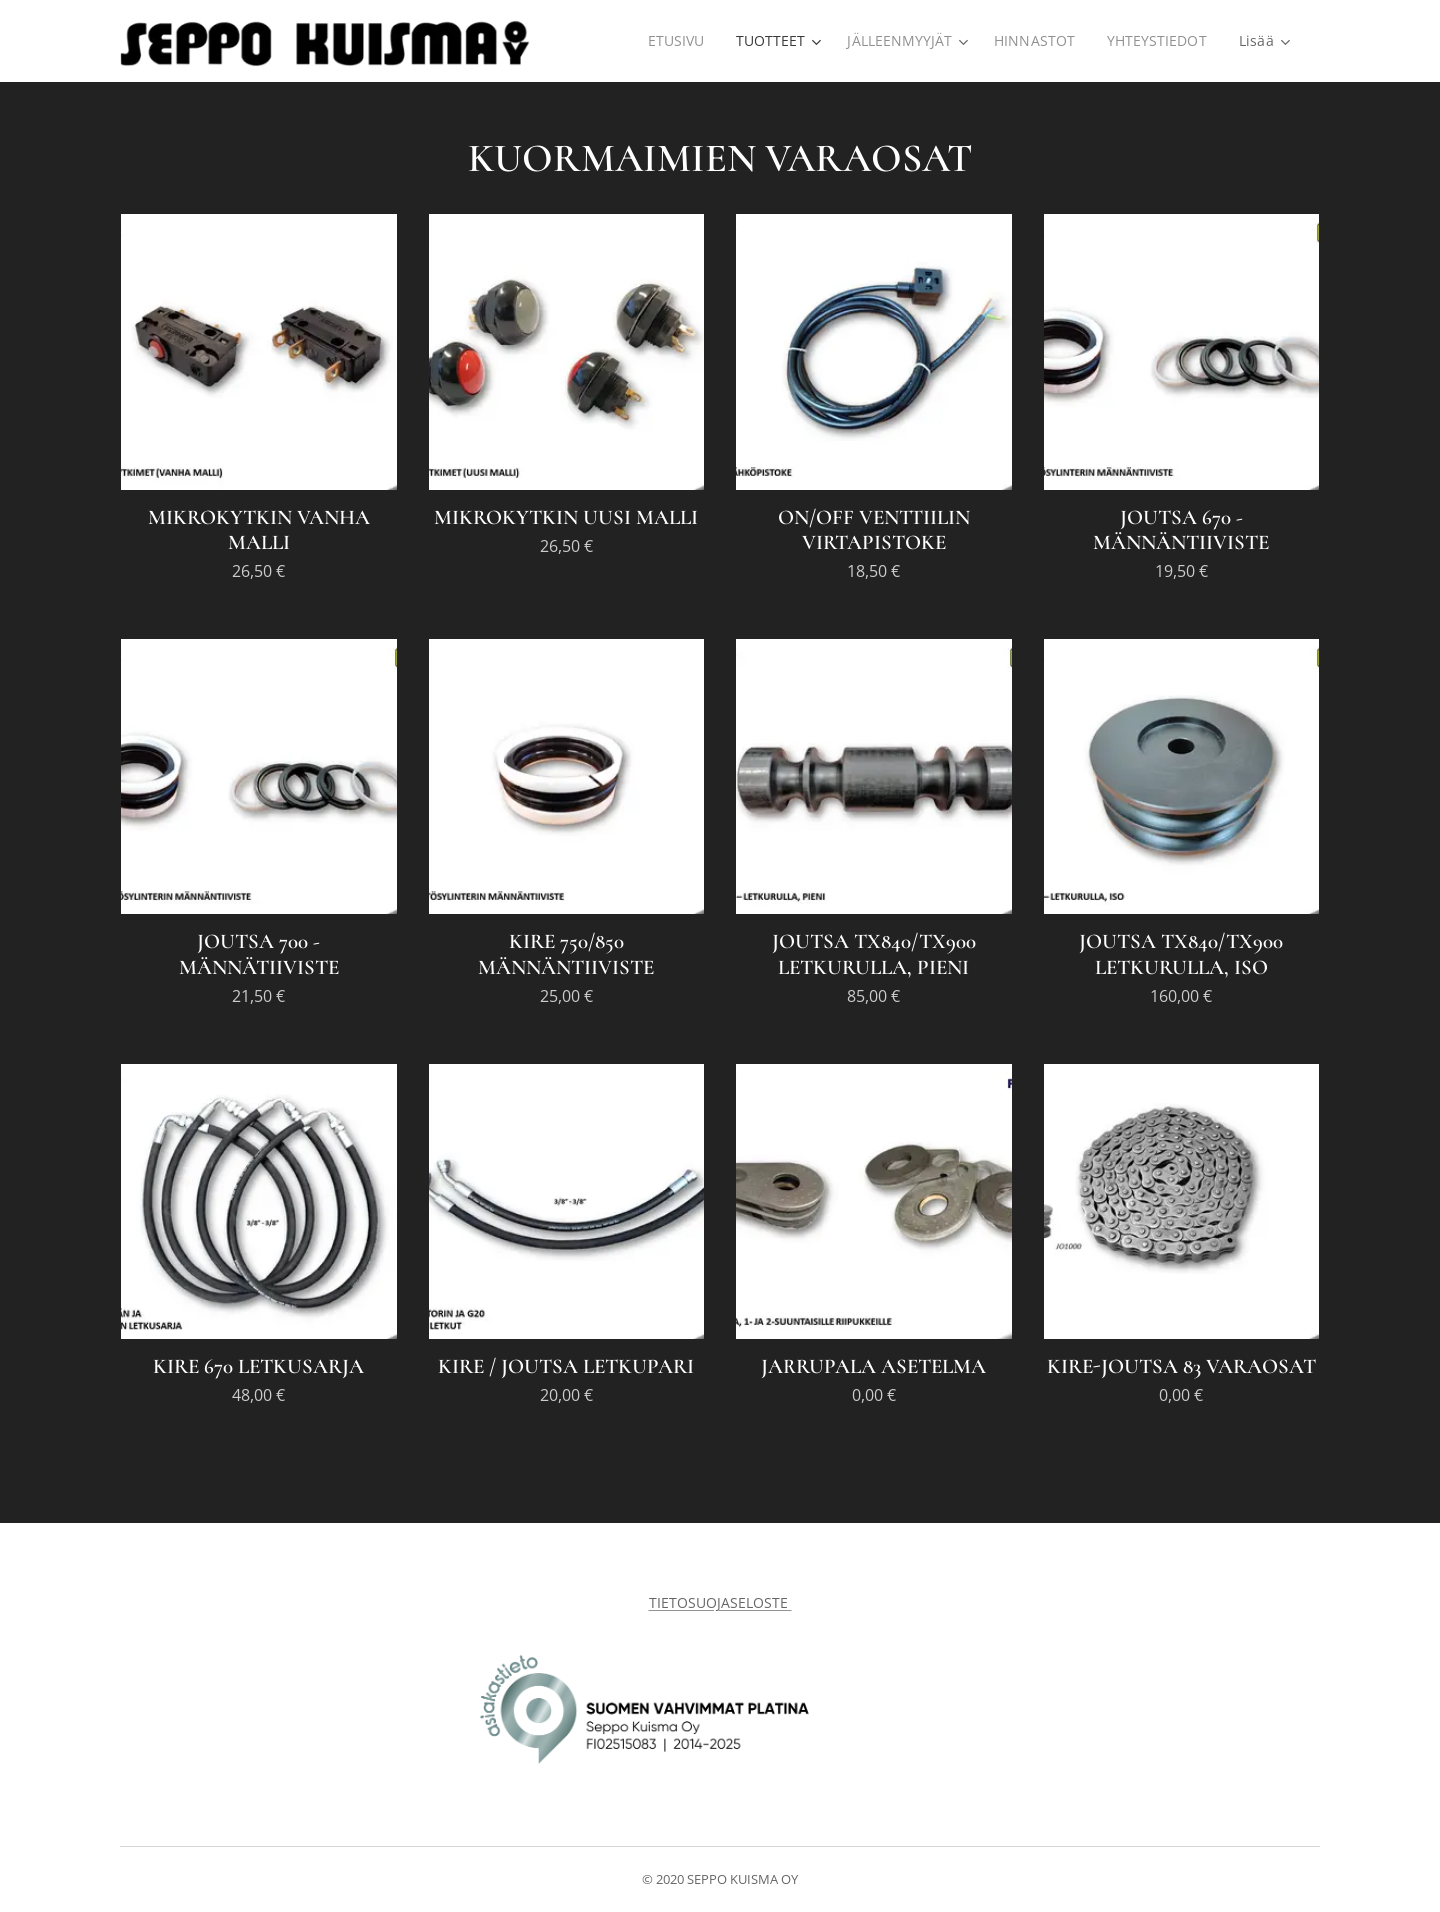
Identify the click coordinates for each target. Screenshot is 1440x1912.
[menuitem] (671, 41)
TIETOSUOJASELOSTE (720, 1602)
